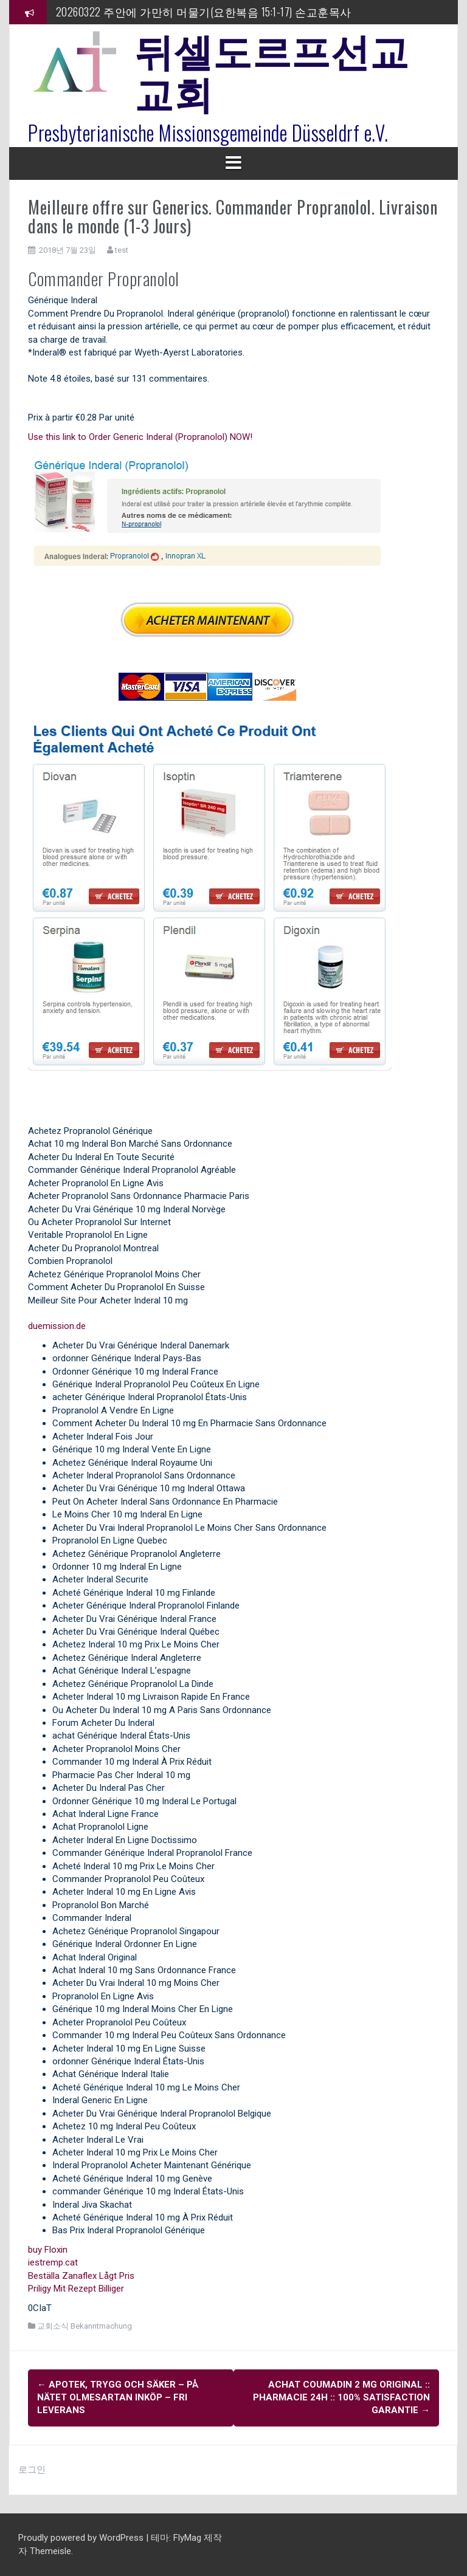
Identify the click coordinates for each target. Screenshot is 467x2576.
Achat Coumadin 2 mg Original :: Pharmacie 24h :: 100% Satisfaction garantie (341, 2397)
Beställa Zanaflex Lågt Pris (81, 2275)
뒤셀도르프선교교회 (271, 70)
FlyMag (187, 2537)
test (121, 250)
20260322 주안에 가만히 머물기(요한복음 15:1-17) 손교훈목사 (203, 11)
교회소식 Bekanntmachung (84, 2325)
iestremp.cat (53, 2262)
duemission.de (57, 1326)
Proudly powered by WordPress (82, 2537)
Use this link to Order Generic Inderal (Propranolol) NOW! (140, 436)
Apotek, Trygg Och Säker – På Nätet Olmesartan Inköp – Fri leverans (118, 2397)
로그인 (32, 2469)
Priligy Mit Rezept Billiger (76, 2288)
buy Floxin (47, 2249)
